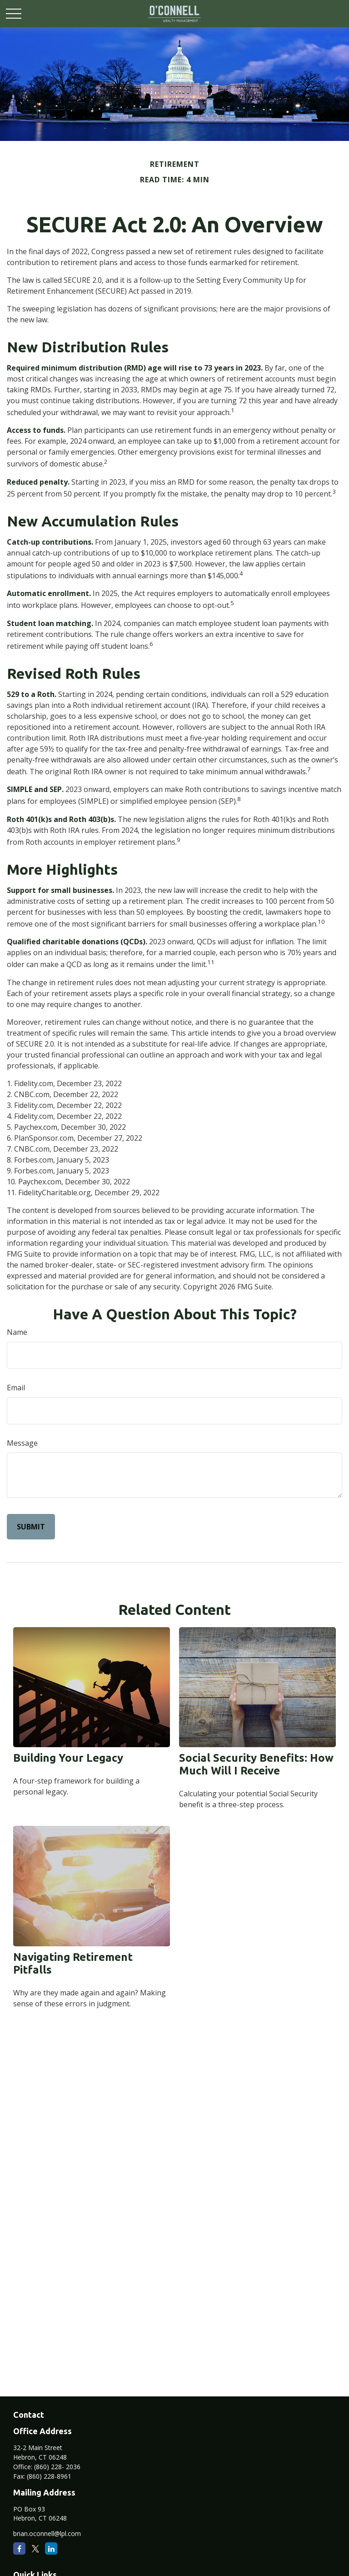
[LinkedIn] (51, 2548)
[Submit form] (31, 1526)
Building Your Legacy (68, 1758)
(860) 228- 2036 (57, 2466)
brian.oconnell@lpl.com (47, 2533)
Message (22, 1443)
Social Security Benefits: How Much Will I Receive (256, 1764)
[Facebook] (19, 2548)
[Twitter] (35, 2548)
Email (16, 1388)
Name (17, 1332)
